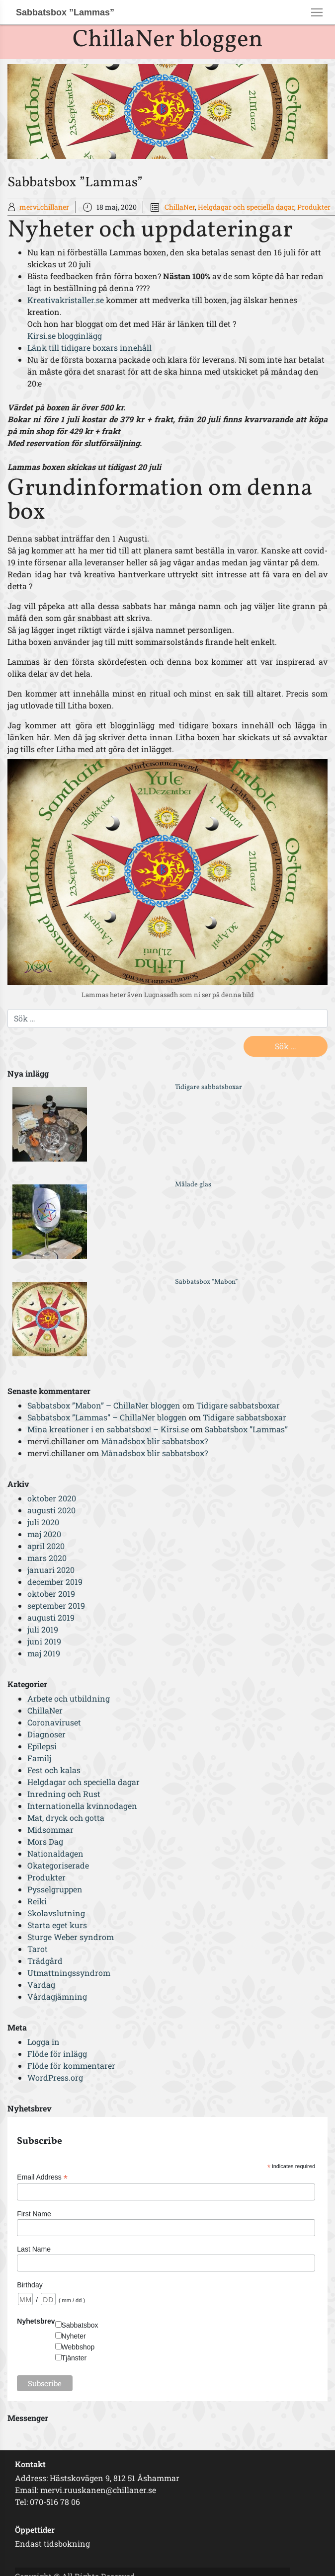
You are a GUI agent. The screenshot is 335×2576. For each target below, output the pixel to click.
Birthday (29, 2285)
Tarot (37, 1949)
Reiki (37, 1901)
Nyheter (74, 2336)
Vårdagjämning (57, 1996)
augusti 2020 (51, 1510)
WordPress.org (55, 2077)
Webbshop (78, 2347)
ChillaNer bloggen (168, 40)
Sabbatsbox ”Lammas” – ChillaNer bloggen (107, 1417)
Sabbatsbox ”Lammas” (246, 1429)
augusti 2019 (51, 1617)
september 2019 (56, 1605)
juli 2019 (42, 1629)
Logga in (43, 2041)
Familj (39, 1758)
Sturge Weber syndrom (70, 1937)
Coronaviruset (54, 1722)
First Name (34, 2214)
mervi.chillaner (44, 207)
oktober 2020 (51, 1498)
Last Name (34, 2249)
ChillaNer (180, 207)
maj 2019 (43, 1653)
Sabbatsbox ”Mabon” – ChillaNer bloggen (103, 1405)
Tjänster (74, 2358)
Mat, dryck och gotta (65, 1817)
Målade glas (193, 1184)
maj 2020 (44, 1534)
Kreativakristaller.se (65, 300)
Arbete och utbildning (68, 1698)
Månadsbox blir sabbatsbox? (154, 1441)
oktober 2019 (51, 1593)
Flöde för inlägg (57, 2053)
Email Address (42, 2177)
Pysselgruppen (55, 1889)
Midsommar (50, 1829)
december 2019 (55, 1581)
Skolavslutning (56, 1913)
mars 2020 (47, 1558)
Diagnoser (46, 1734)
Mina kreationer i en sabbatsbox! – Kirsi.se (108, 1429)
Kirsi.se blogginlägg (64, 335)
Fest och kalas (54, 1770)
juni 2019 (44, 1641)
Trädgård (45, 1960)
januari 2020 (51, 1569)
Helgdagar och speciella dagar (246, 207)
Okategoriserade (58, 1865)
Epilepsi (42, 1746)
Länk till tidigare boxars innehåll (89, 347)
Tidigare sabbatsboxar (208, 1087)
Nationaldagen (55, 1853)
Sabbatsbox (80, 2325)
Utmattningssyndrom (68, 1972)
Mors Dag (45, 1841)
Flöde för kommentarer (71, 2065)
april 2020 (46, 1546)
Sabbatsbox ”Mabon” (206, 1282)
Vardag (41, 1984)
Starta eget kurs (57, 1925)
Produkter (314, 207)
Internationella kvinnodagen (82, 1805)
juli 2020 (43, 1522)
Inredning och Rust (63, 1794)
